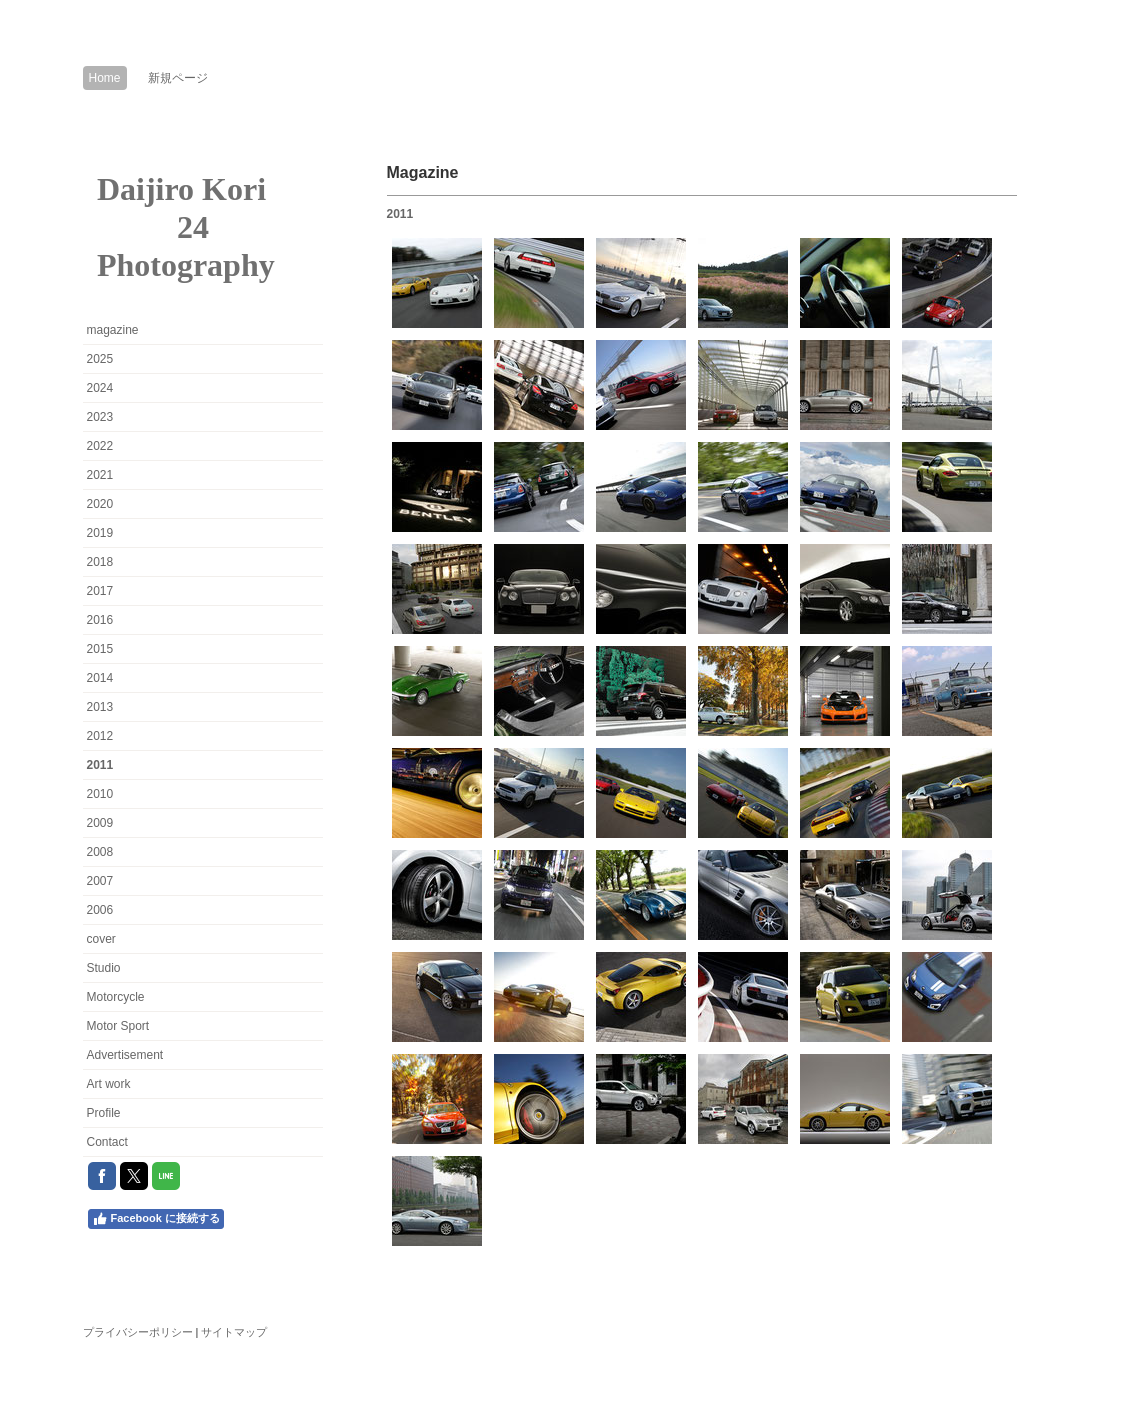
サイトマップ (234, 1332)
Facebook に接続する (156, 1219)
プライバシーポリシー (138, 1332)
